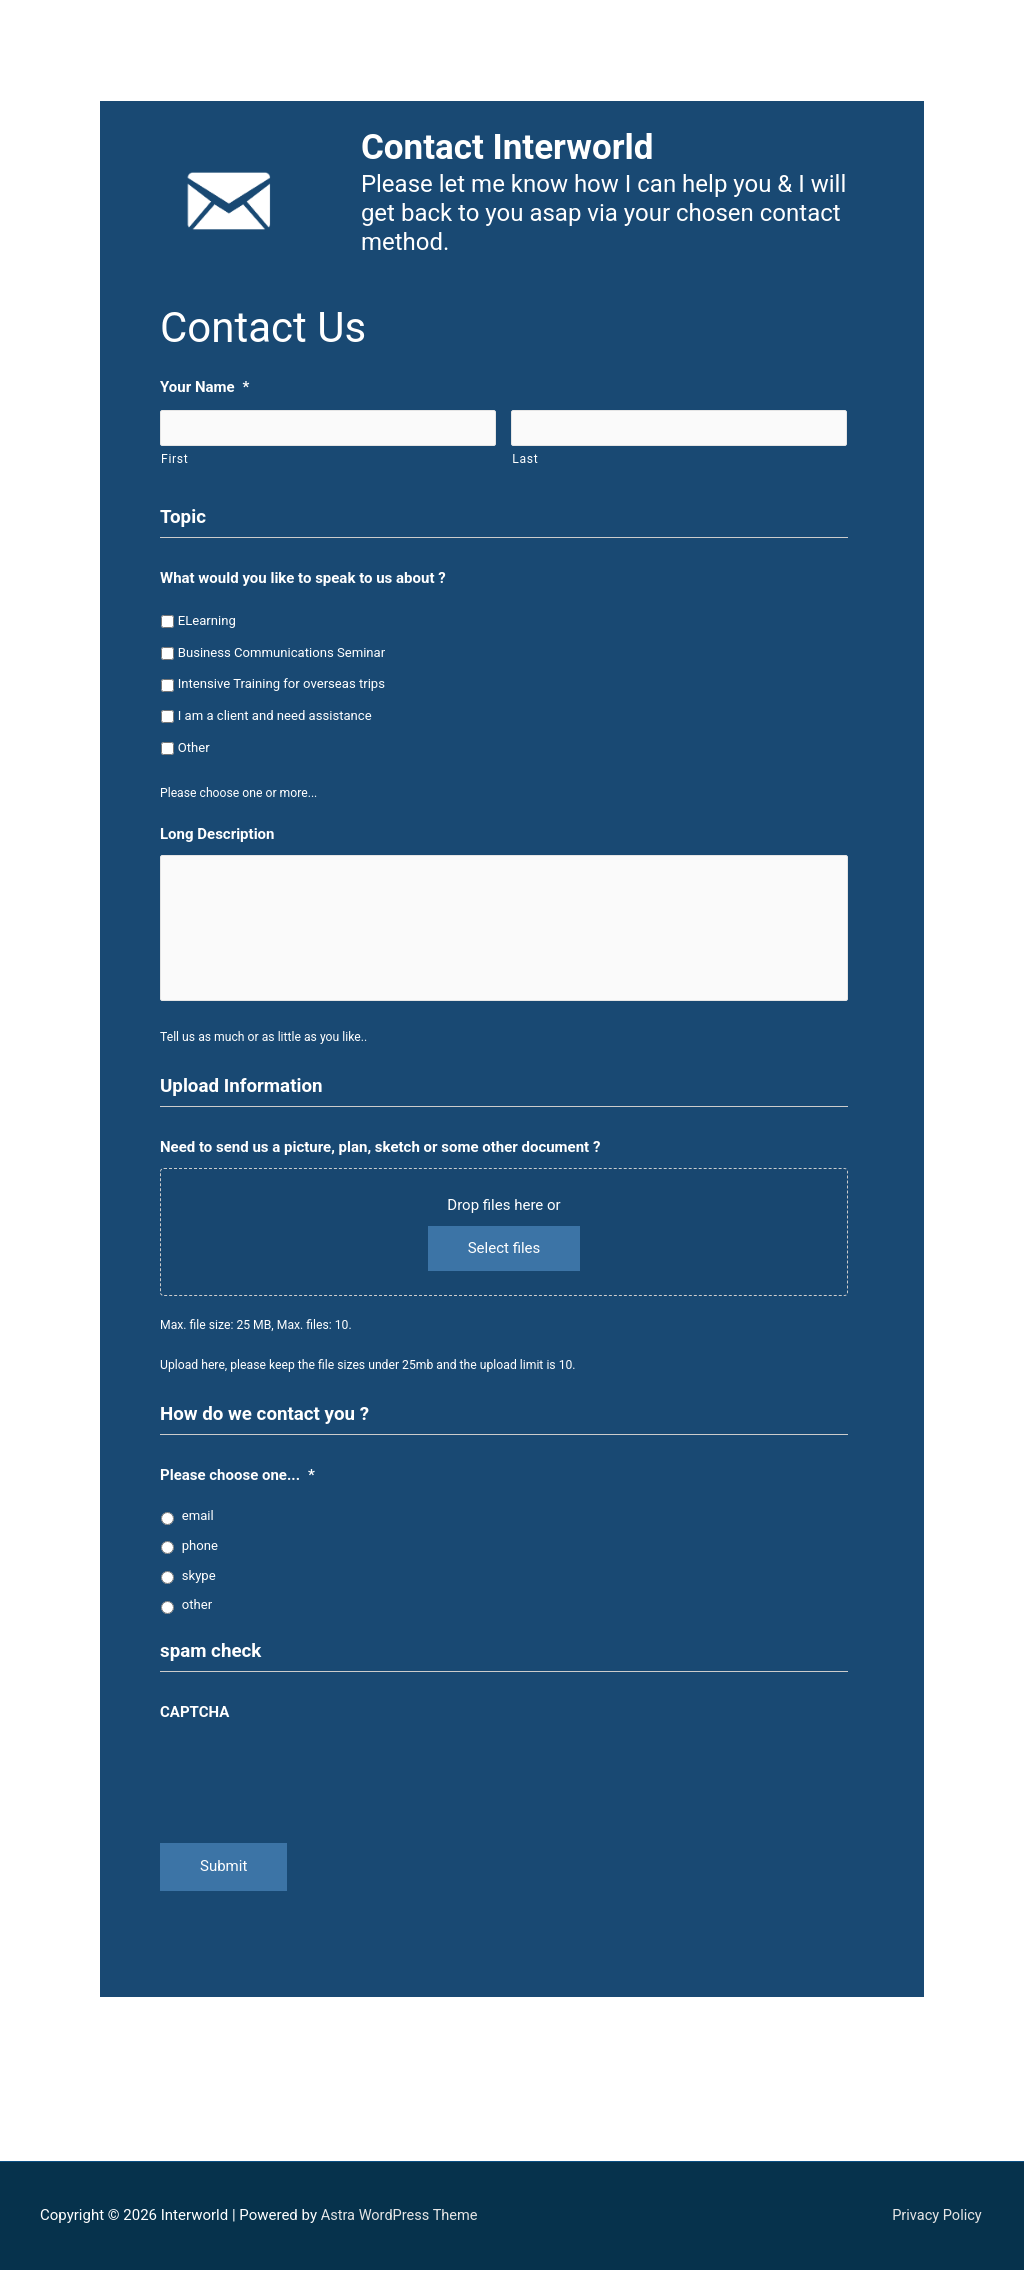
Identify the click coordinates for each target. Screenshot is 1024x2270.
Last (525, 460)
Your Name (204, 387)
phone (200, 1559)
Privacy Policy (938, 2215)
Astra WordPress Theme (402, 2215)
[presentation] (312, 1786)
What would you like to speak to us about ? (303, 579)
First (174, 460)
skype (199, 1589)
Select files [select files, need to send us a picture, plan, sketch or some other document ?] (504, 1262)
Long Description (217, 835)
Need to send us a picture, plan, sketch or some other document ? (380, 1161)
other (197, 1618)
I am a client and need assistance (275, 716)
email (198, 1529)
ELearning (207, 621)
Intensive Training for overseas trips (281, 684)
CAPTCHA (194, 1726)
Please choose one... (237, 1490)
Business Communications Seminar (281, 652)
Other (194, 747)
